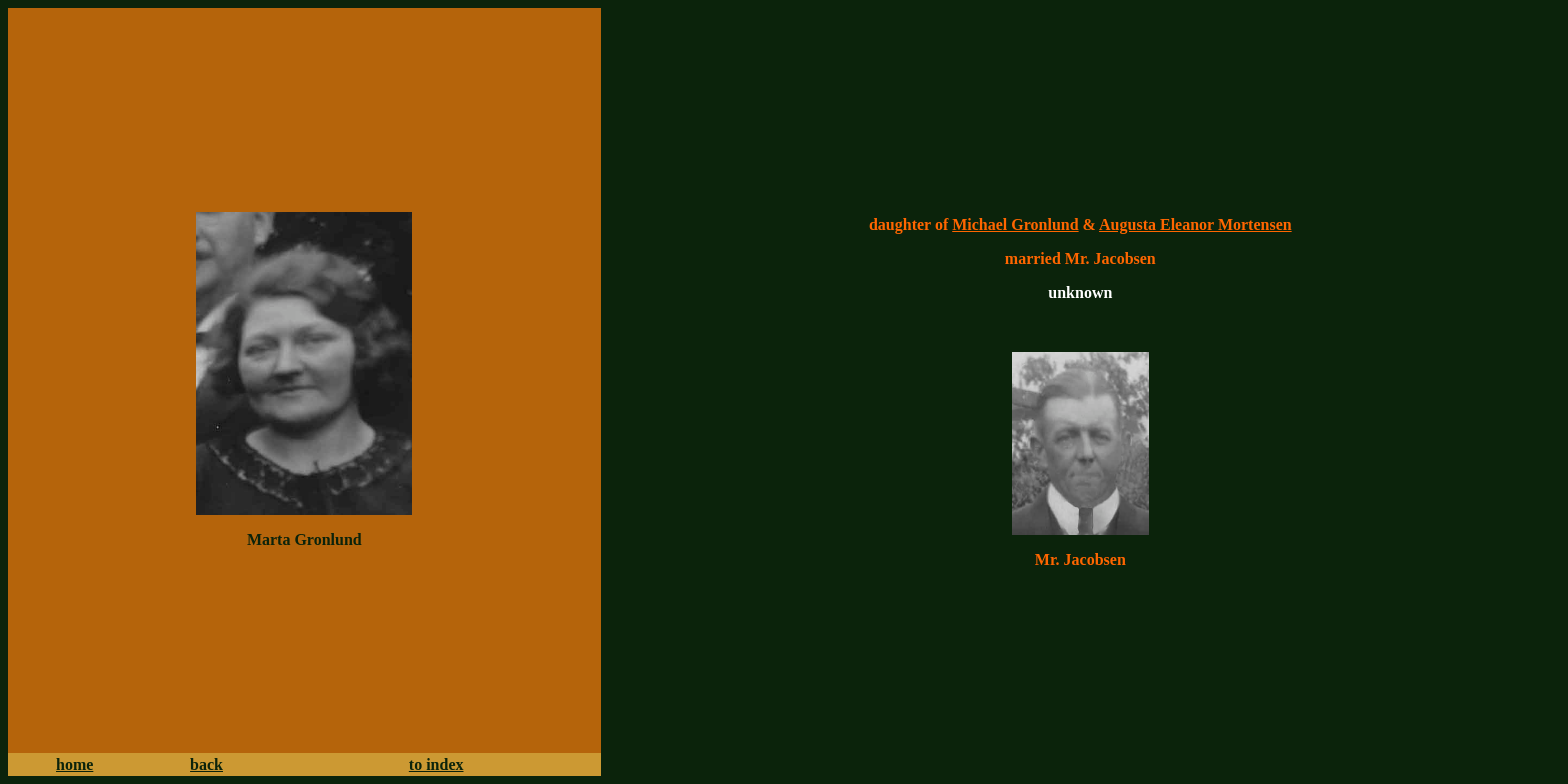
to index (436, 764)
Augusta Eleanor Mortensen (1195, 224)
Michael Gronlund (1015, 224)
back (206, 764)
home (74, 764)
